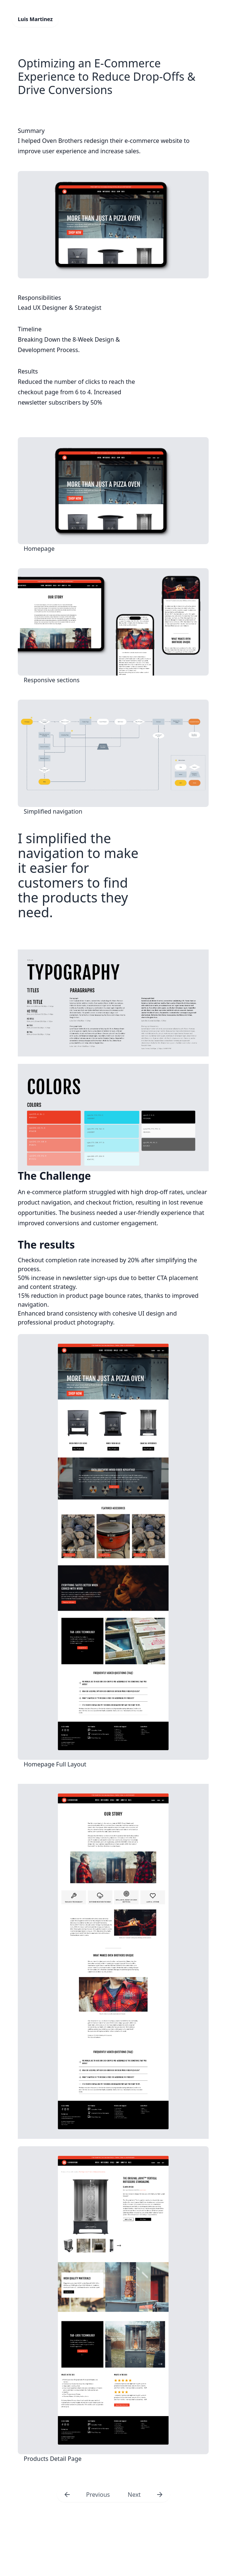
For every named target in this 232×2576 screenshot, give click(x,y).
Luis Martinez (35, 19)
